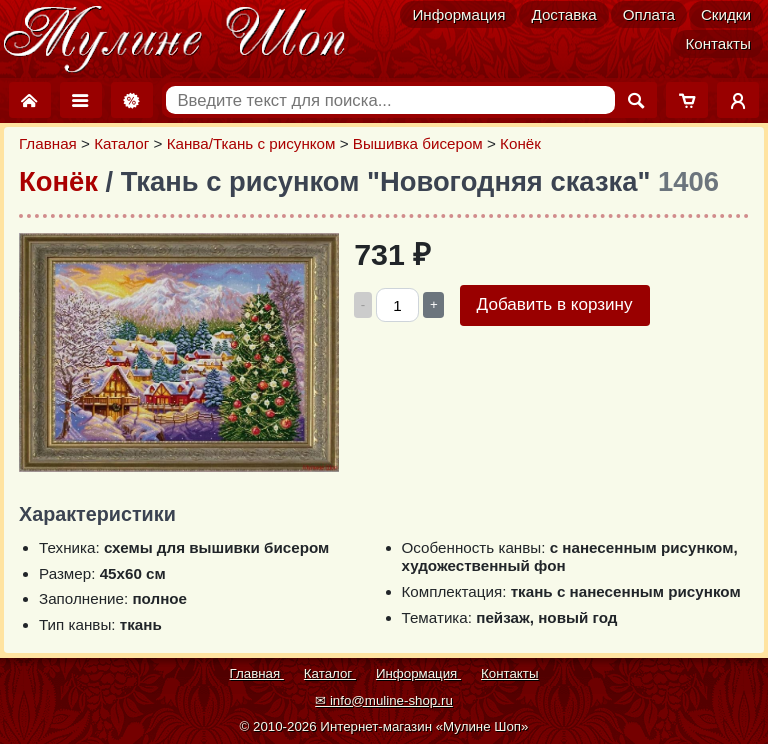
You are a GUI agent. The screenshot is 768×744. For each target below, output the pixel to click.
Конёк (520, 143)
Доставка (563, 14)
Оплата (649, 14)
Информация (458, 14)
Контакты (718, 43)
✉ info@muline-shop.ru (384, 700)
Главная (48, 143)
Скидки (726, 14)
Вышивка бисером (418, 143)
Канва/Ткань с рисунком (251, 143)
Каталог (121, 143)
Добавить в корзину (555, 304)
